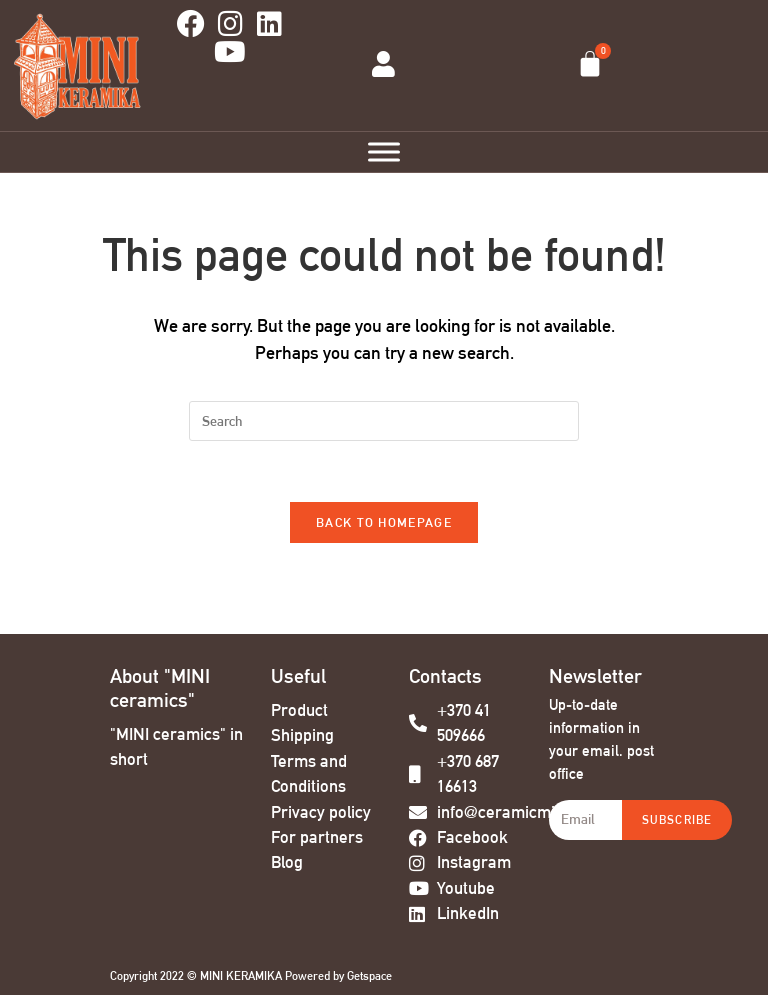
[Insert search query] (384, 421)
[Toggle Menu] (384, 151)
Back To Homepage (384, 522)
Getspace (369, 977)
